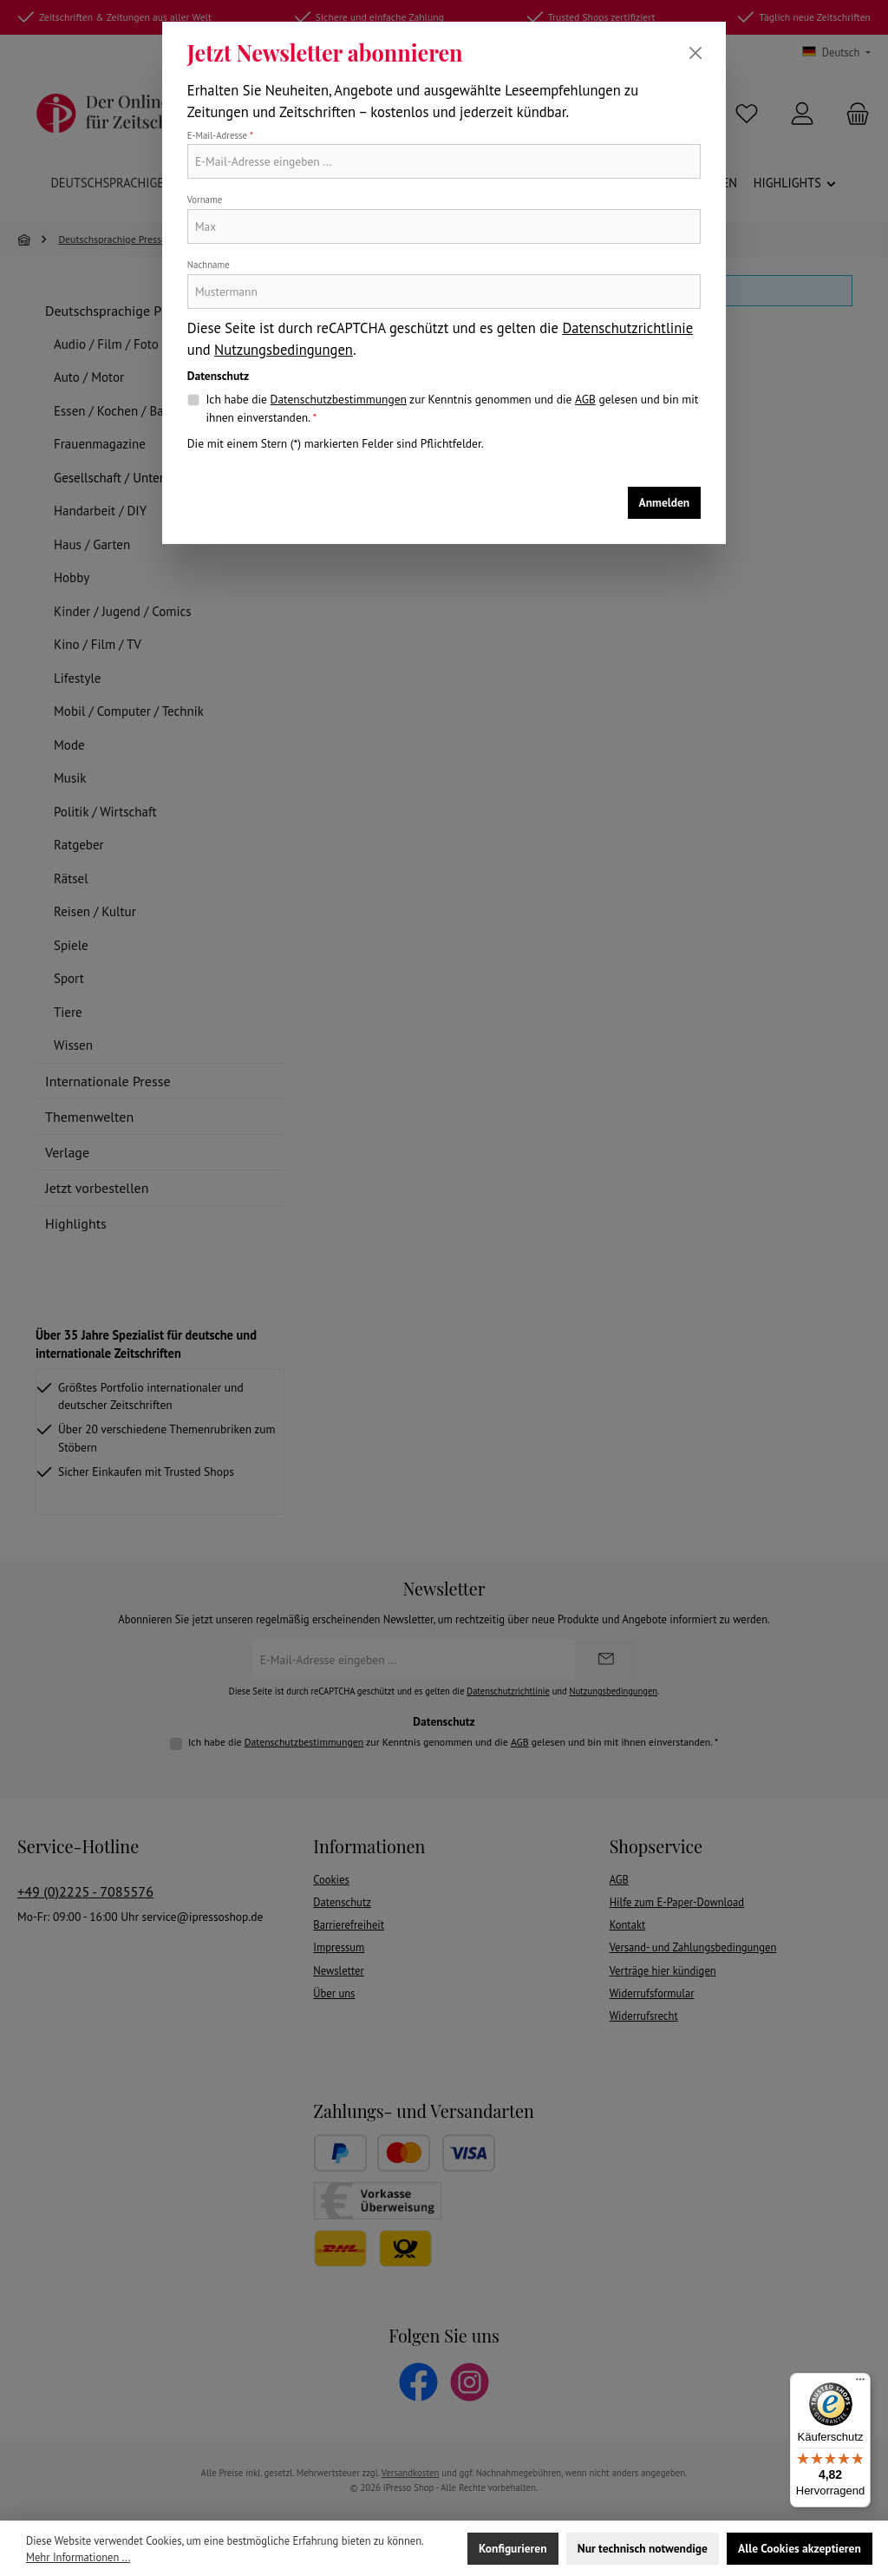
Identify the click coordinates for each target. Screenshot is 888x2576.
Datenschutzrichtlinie (627, 328)
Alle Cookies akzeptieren (799, 2548)
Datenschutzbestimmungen (339, 399)
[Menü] (860, 2383)
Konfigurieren (512, 2548)
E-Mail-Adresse (220, 135)
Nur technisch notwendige (643, 2548)
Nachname (208, 265)
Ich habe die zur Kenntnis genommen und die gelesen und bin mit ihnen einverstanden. (452, 407)
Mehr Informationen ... (78, 2557)
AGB (585, 399)
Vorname (204, 199)
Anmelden (664, 502)
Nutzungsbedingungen (283, 349)
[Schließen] (695, 53)
